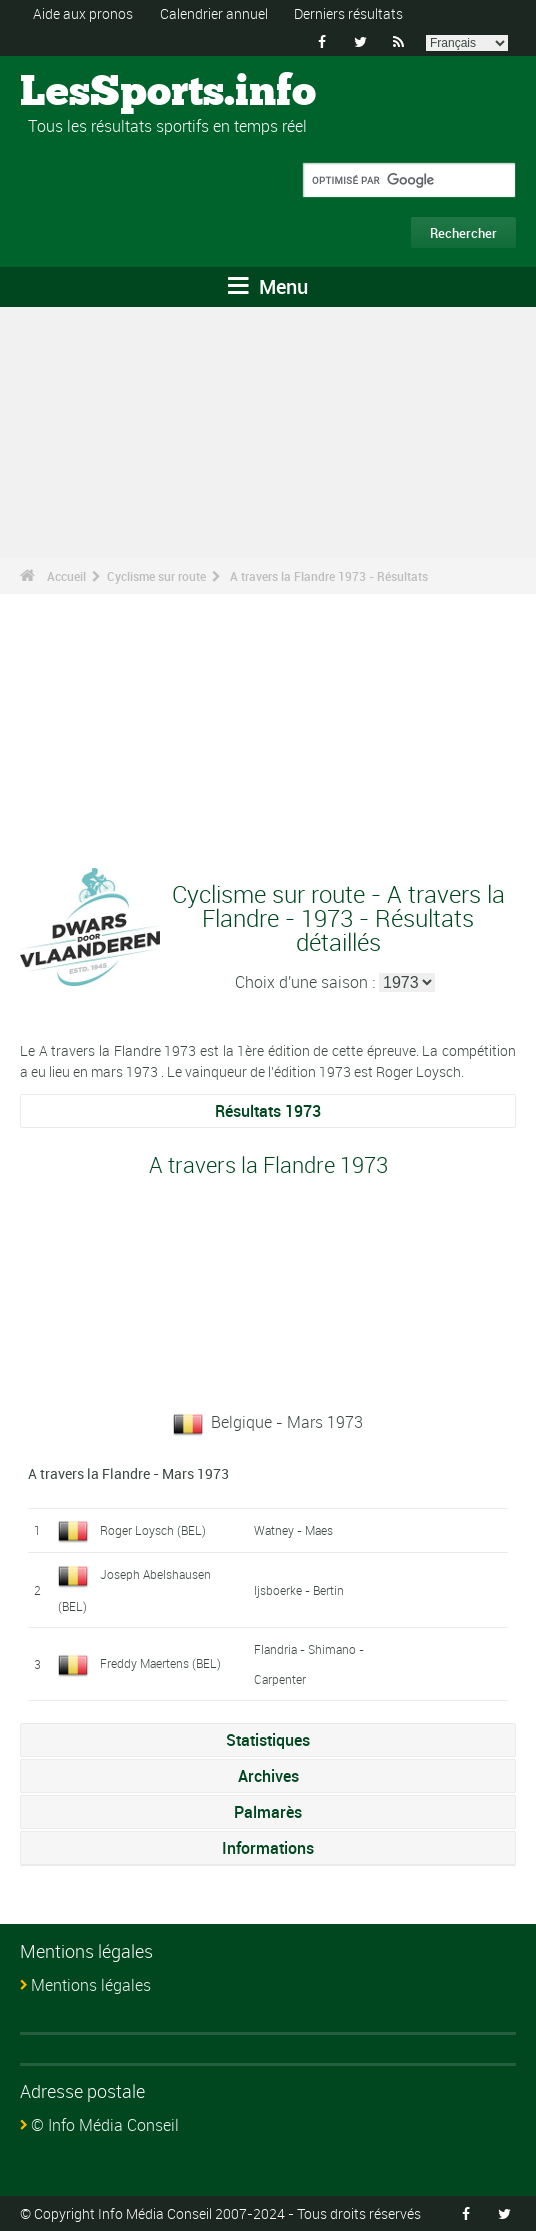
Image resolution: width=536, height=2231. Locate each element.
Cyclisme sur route (156, 576)
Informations (268, 1848)
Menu (268, 286)
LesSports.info (95, 93)
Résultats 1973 (268, 1111)
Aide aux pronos (83, 13)
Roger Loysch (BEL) (153, 1530)
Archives (268, 1776)
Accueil (66, 576)
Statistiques (268, 1740)
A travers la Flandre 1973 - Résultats (329, 576)
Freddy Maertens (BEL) (160, 1663)
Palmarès (268, 1812)
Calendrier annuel (214, 13)
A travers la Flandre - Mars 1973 (128, 1473)
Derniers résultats (348, 13)
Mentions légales (91, 1985)
